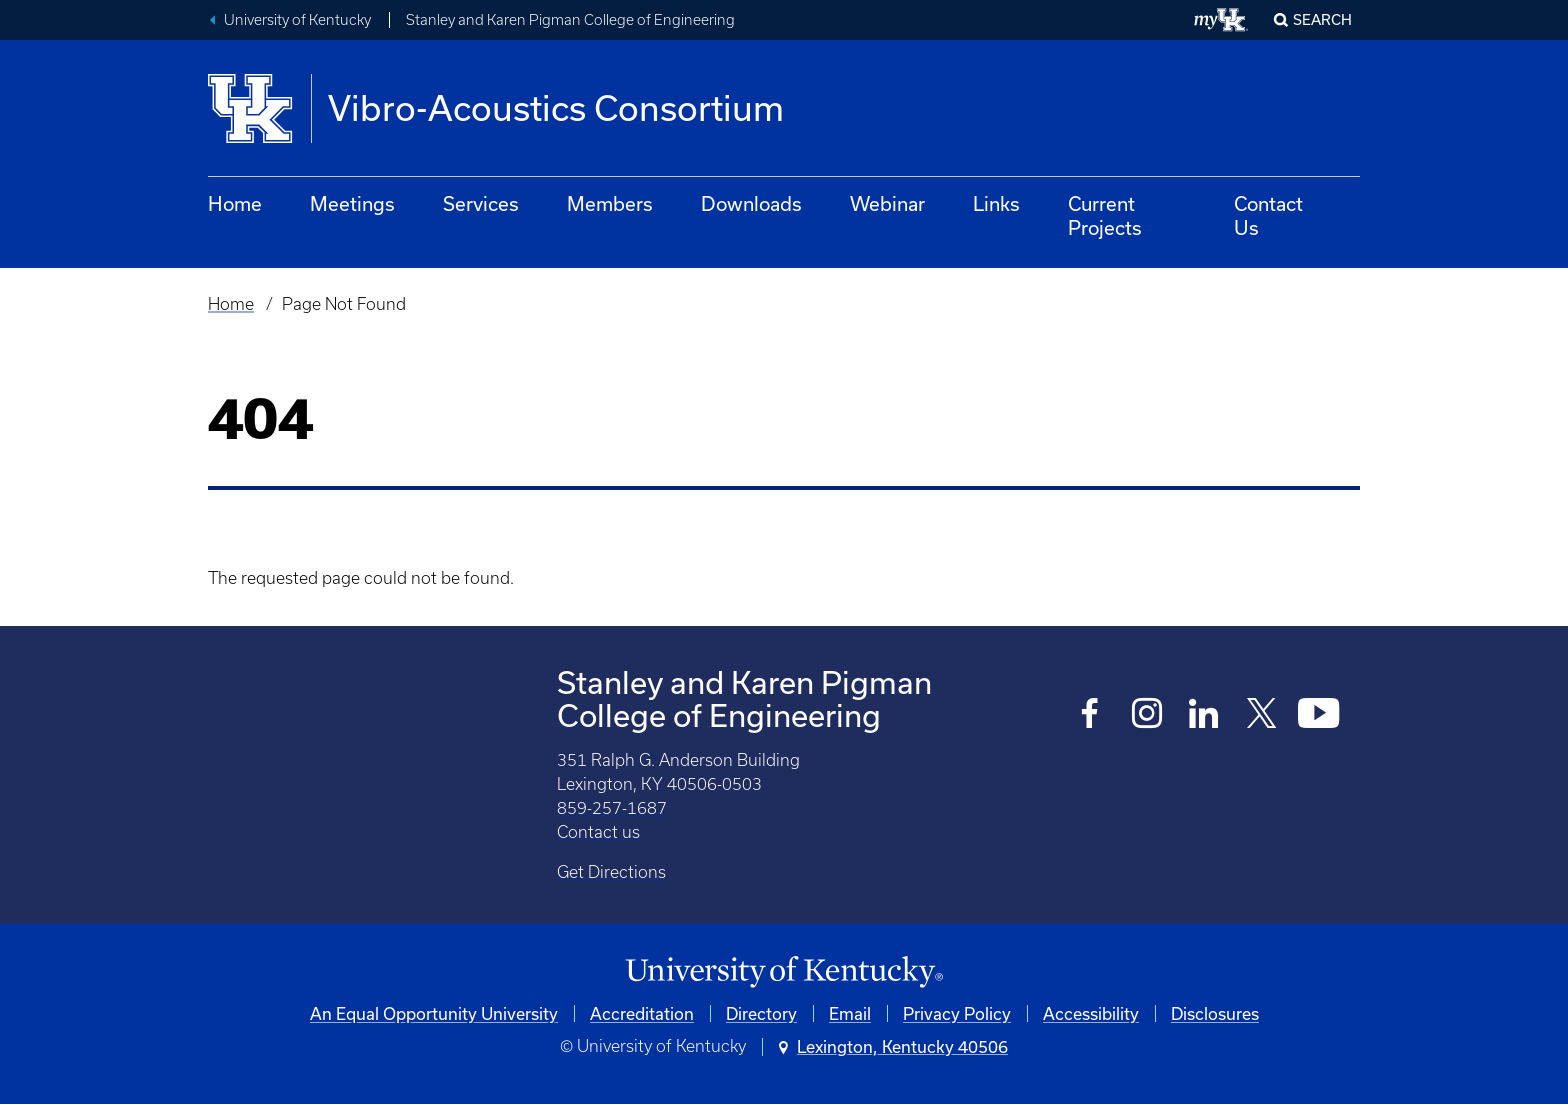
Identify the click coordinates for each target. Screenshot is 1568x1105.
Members (610, 203)
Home (235, 203)
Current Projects (1105, 215)
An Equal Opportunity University (434, 1013)
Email (850, 1013)
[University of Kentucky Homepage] (784, 972)
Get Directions (611, 872)
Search (1322, 19)
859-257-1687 (612, 808)
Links (996, 203)
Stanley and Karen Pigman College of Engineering (570, 20)
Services (481, 203)
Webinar (887, 203)
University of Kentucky (297, 20)
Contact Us (1268, 215)
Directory (761, 1013)
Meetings (352, 203)
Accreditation (642, 1013)
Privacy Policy (957, 1013)
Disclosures (1215, 1013)
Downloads (751, 203)
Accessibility (1091, 1013)
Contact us (598, 832)
